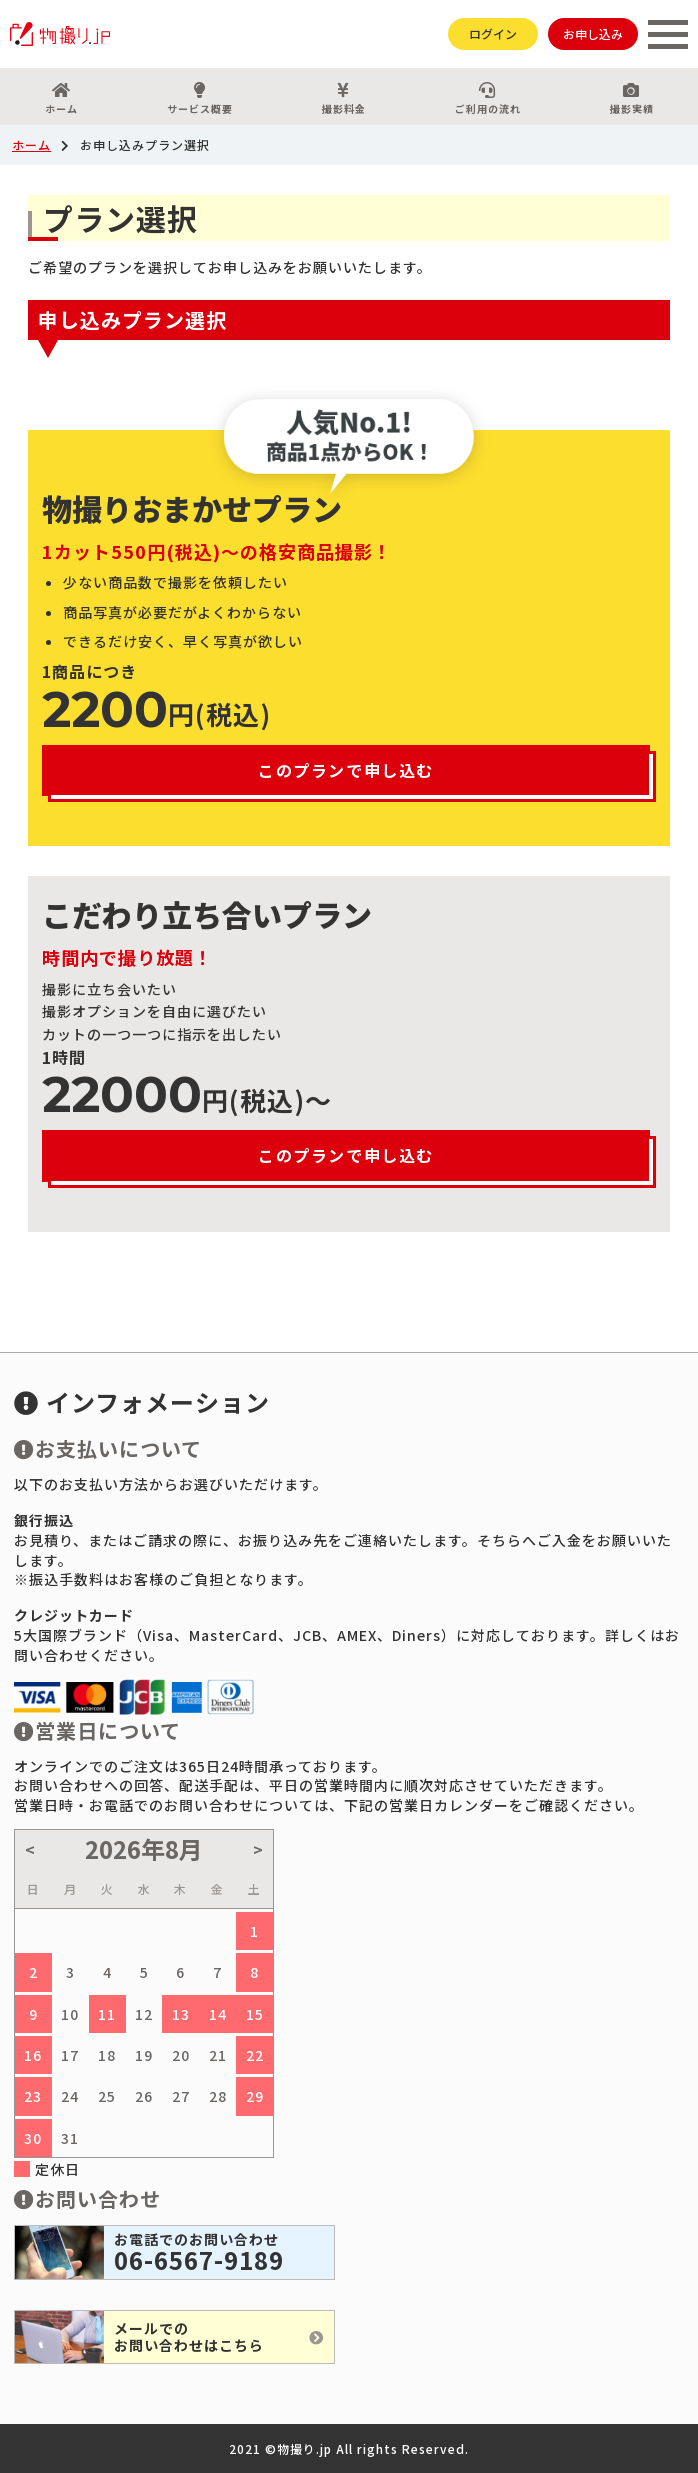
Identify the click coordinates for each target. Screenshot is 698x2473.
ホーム (61, 99)
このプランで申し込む (346, 770)
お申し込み (593, 33)
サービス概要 (199, 99)
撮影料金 (343, 99)
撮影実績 (631, 99)
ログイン (493, 33)
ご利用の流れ (487, 99)
